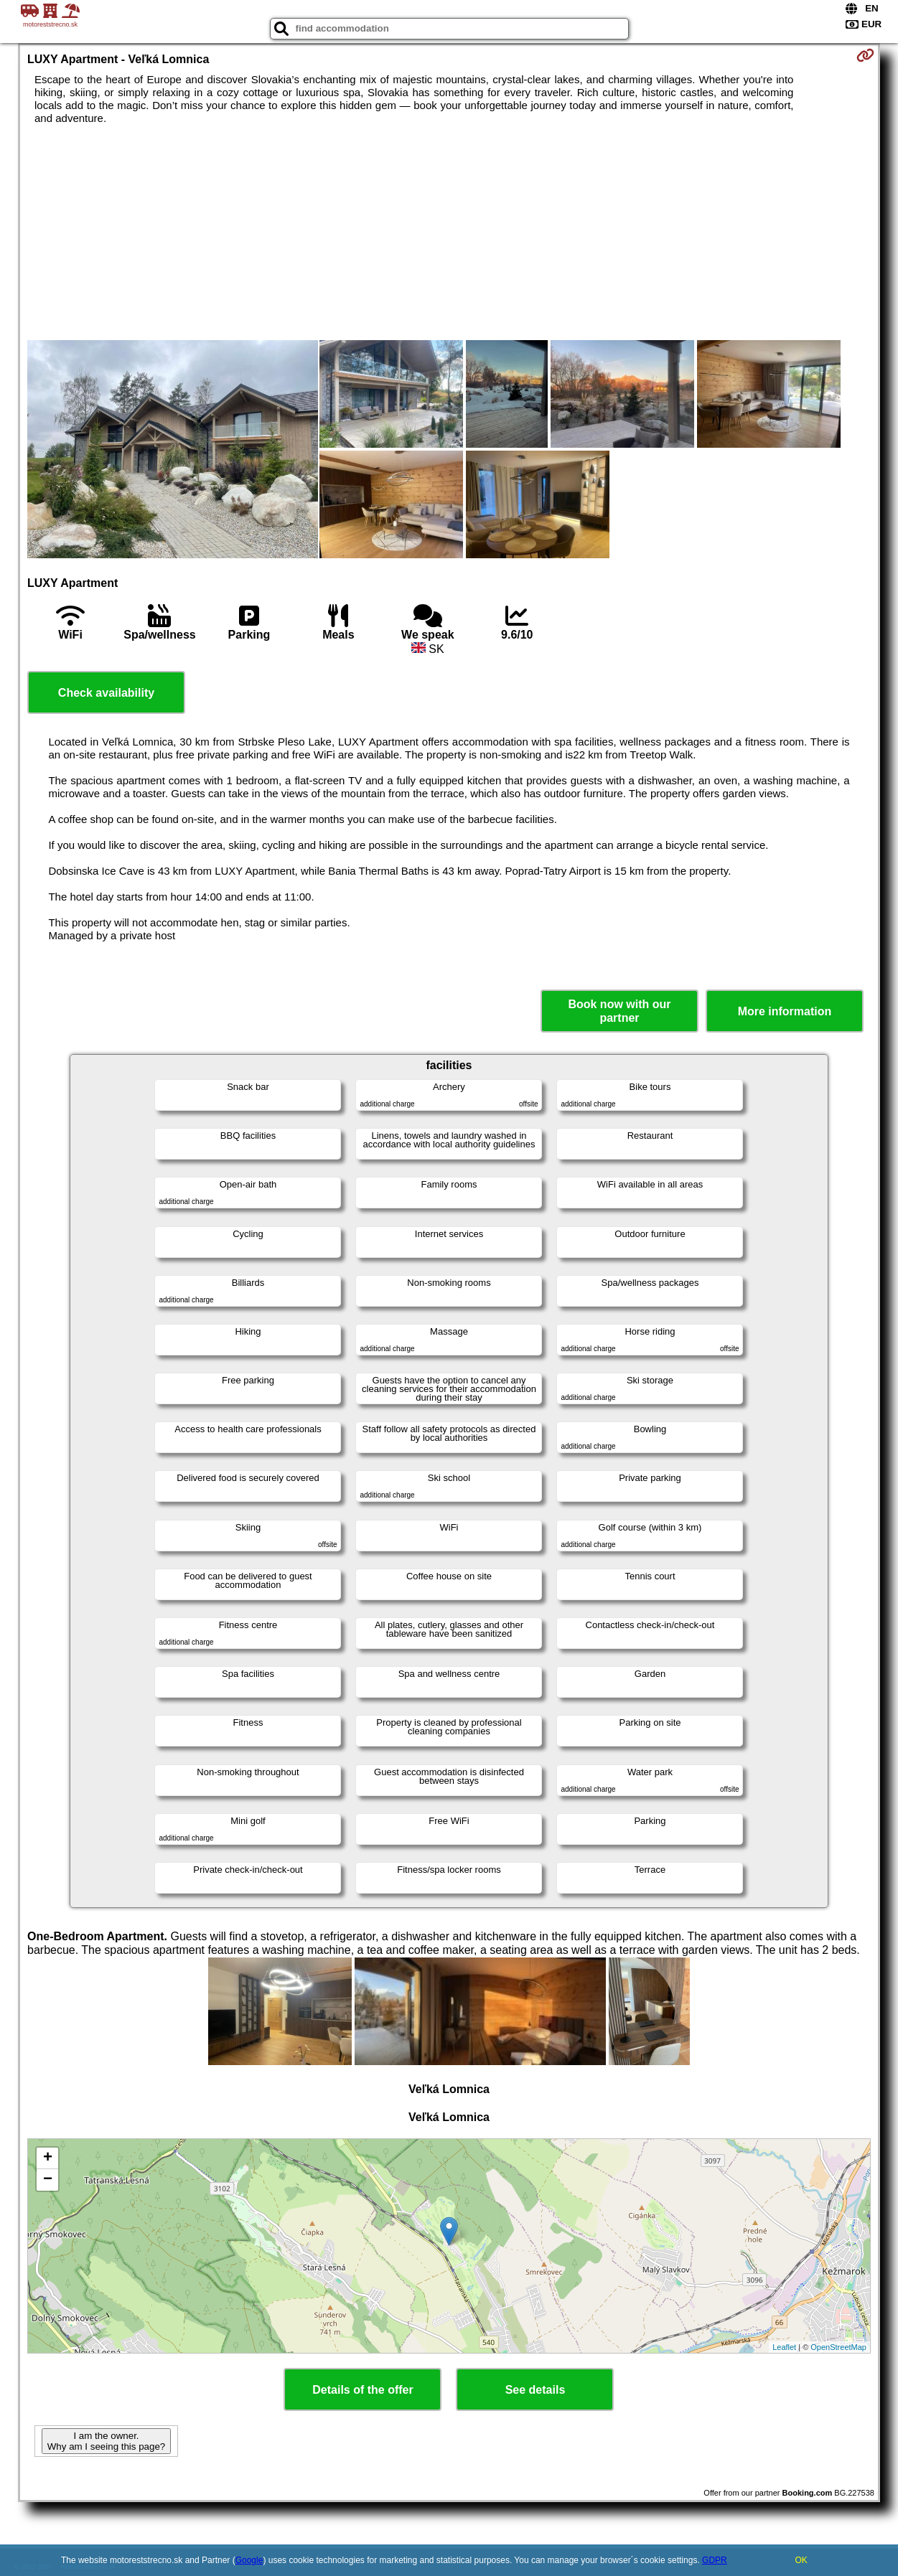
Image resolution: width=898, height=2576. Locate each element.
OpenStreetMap (838, 2347)
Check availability (106, 693)
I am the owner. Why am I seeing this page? (106, 2441)
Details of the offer (362, 2390)
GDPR (714, 2560)
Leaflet (784, 2347)
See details (535, 2390)
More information (785, 1011)
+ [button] (47, 2158)
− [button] (47, 2180)
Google (249, 2560)
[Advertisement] (449, 232)
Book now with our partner (619, 1011)
